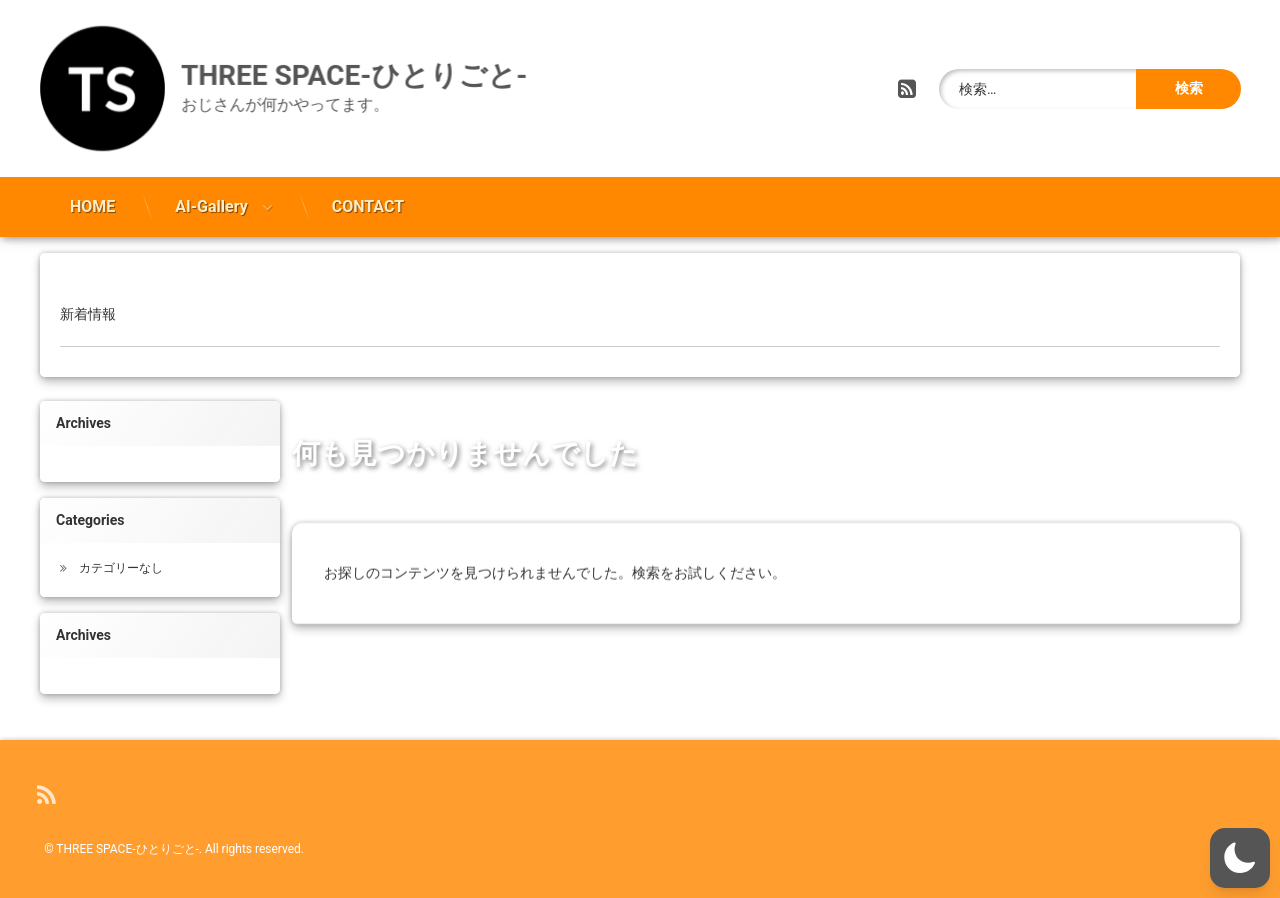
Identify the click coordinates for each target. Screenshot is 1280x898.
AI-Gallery (211, 201)
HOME (92, 201)
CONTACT (368, 201)
